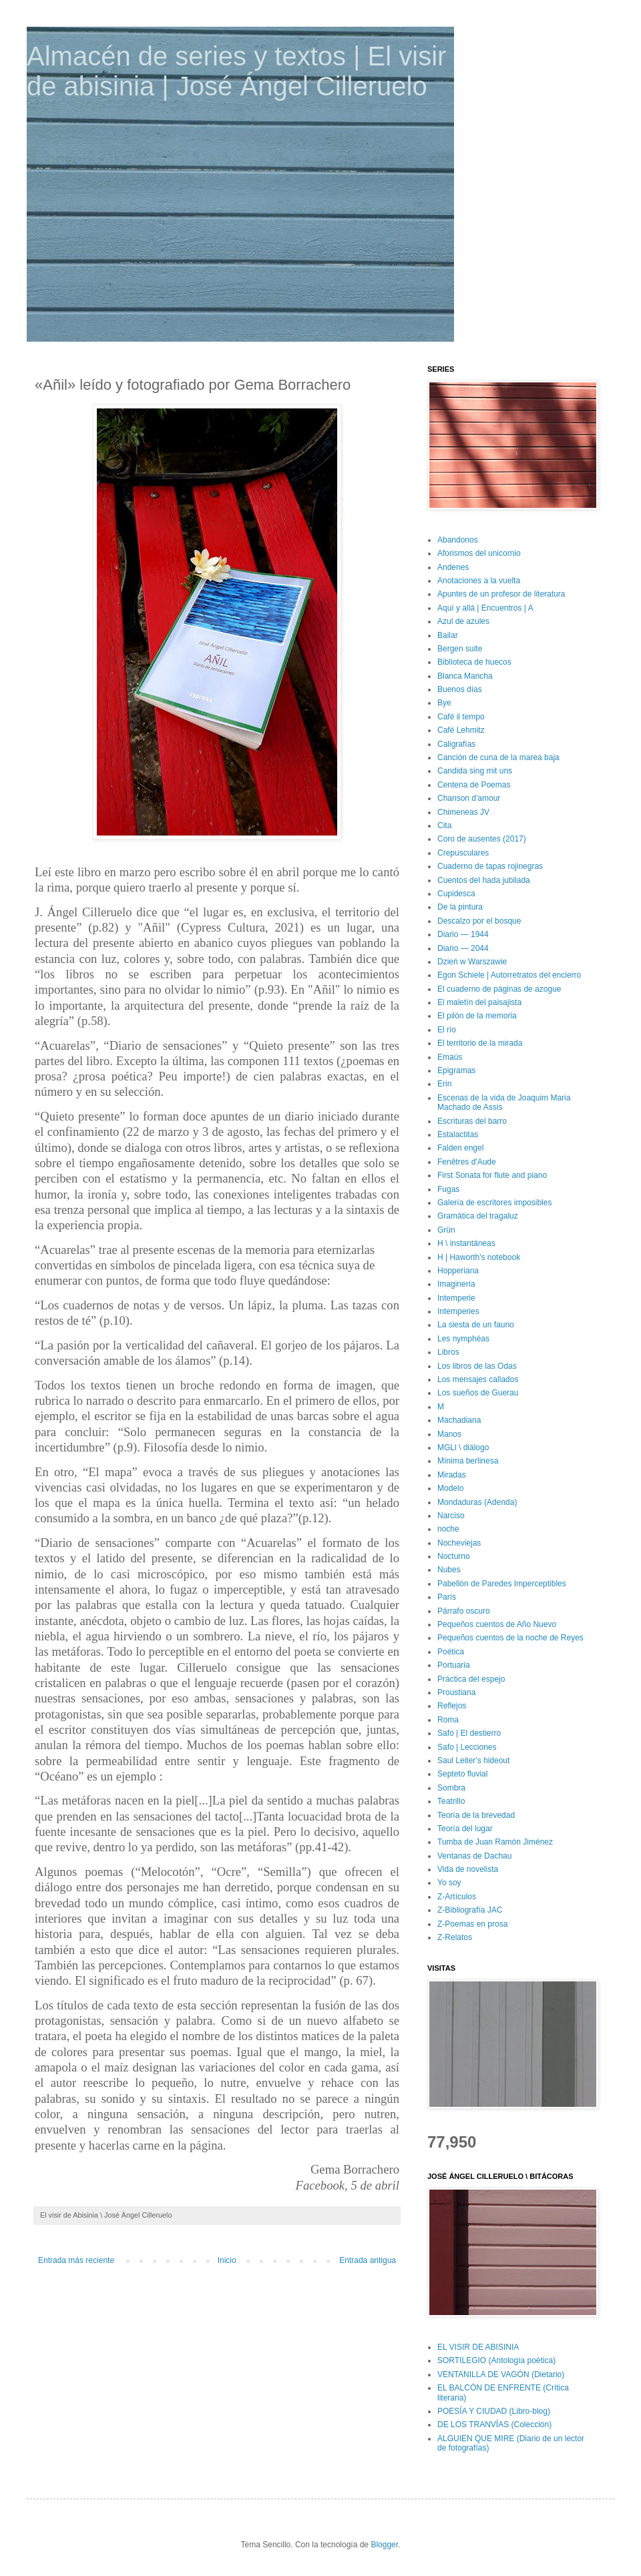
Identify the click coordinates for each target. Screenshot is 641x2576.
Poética (450, 1651)
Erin (444, 1083)
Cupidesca (456, 893)
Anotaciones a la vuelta (478, 580)
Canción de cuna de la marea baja (498, 757)
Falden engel (460, 1148)
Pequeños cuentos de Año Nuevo (496, 1624)
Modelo (450, 1488)
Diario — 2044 (463, 948)
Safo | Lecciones (467, 1747)
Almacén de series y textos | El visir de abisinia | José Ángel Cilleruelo (236, 71)
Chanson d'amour (468, 798)
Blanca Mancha (465, 676)
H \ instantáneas (466, 1243)
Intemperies (458, 1311)
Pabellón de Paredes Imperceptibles (501, 1583)
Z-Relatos (454, 1937)
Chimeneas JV (463, 812)
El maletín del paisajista (479, 1002)
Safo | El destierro (469, 1733)
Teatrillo (451, 1801)
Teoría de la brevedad (476, 1815)
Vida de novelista (467, 1869)
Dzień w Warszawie (472, 961)
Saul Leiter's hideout (473, 1760)
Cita (444, 825)
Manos (449, 1434)
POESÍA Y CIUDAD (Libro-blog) (493, 2411)
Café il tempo (461, 716)
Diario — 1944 (463, 934)
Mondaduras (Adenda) (477, 1502)
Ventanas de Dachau (474, 1856)
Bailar (447, 635)
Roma (448, 1719)
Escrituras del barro (472, 1121)
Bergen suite (459, 648)
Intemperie (456, 1298)
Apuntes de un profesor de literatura (501, 594)
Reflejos (451, 1705)
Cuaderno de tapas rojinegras (490, 866)
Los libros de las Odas (477, 1366)
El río (446, 1029)
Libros (448, 1352)
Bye (444, 702)
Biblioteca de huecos (474, 662)
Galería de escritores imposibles (494, 1202)
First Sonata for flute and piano (492, 1175)
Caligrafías (456, 744)
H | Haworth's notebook (478, 1257)
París (446, 1597)
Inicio (227, 2260)
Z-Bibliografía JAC (469, 1910)
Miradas (451, 1475)
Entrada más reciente (76, 2260)
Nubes (449, 1569)
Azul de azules (463, 621)
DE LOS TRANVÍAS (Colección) (494, 2424)
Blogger (384, 2544)
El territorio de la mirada (479, 1043)
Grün (446, 1230)
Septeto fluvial (462, 1774)
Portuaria (453, 1665)
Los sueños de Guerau (477, 1392)
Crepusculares (463, 853)
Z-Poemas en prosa (472, 1924)
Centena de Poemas (473, 784)
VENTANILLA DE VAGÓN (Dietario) (500, 2374)
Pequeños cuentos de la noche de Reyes (510, 1637)
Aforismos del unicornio (479, 553)
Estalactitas (457, 1134)
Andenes (453, 567)
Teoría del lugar (465, 1828)
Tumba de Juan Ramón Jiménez (495, 1842)
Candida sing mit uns (474, 770)
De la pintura (460, 907)
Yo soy (449, 1882)
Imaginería (456, 1284)
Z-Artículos (456, 1896)
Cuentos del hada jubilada (483, 880)
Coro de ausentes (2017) (481, 839)
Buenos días (459, 689)
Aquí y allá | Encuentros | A (485, 608)
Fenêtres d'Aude (466, 1162)
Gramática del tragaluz (477, 1216)
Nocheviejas (459, 1543)
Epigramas (456, 1070)
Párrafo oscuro (463, 1611)
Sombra (451, 1788)
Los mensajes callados (477, 1379)
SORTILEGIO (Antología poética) (496, 2360)
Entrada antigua (367, 2260)
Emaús (449, 1057)
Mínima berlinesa (467, 1461)
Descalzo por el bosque (479, 921)
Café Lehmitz (461, 730)
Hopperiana (458, 1270)
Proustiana (456, 1692)
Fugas (448, 1189)
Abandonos (457, 540)
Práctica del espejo (471, 1679)
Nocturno (453, 1556)
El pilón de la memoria (477, 1015)
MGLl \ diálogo (463, 1447)
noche (448, 1529)
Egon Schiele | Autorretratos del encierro (509, 975)
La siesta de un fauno (475, 1324)
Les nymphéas (463, 1338)
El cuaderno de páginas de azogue (499, 989)
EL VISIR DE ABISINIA (478, 2347)
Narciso (451, 1515)
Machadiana (459, 1420)
